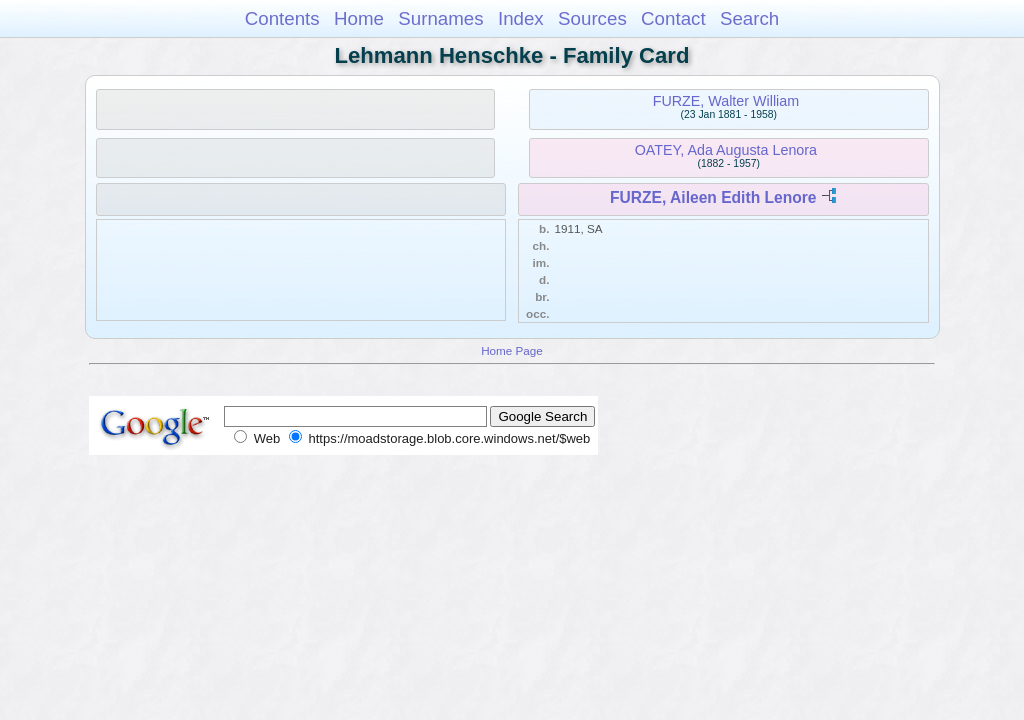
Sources (592, 18)
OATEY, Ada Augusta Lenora (726, 150)
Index (521, 18)
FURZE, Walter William (726, 101)
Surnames (440, 18)
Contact (673, 18)
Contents (282, 18)
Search (749, 18)
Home (359, 18)
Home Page (512, 350)
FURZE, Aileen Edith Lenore (713, 197)
